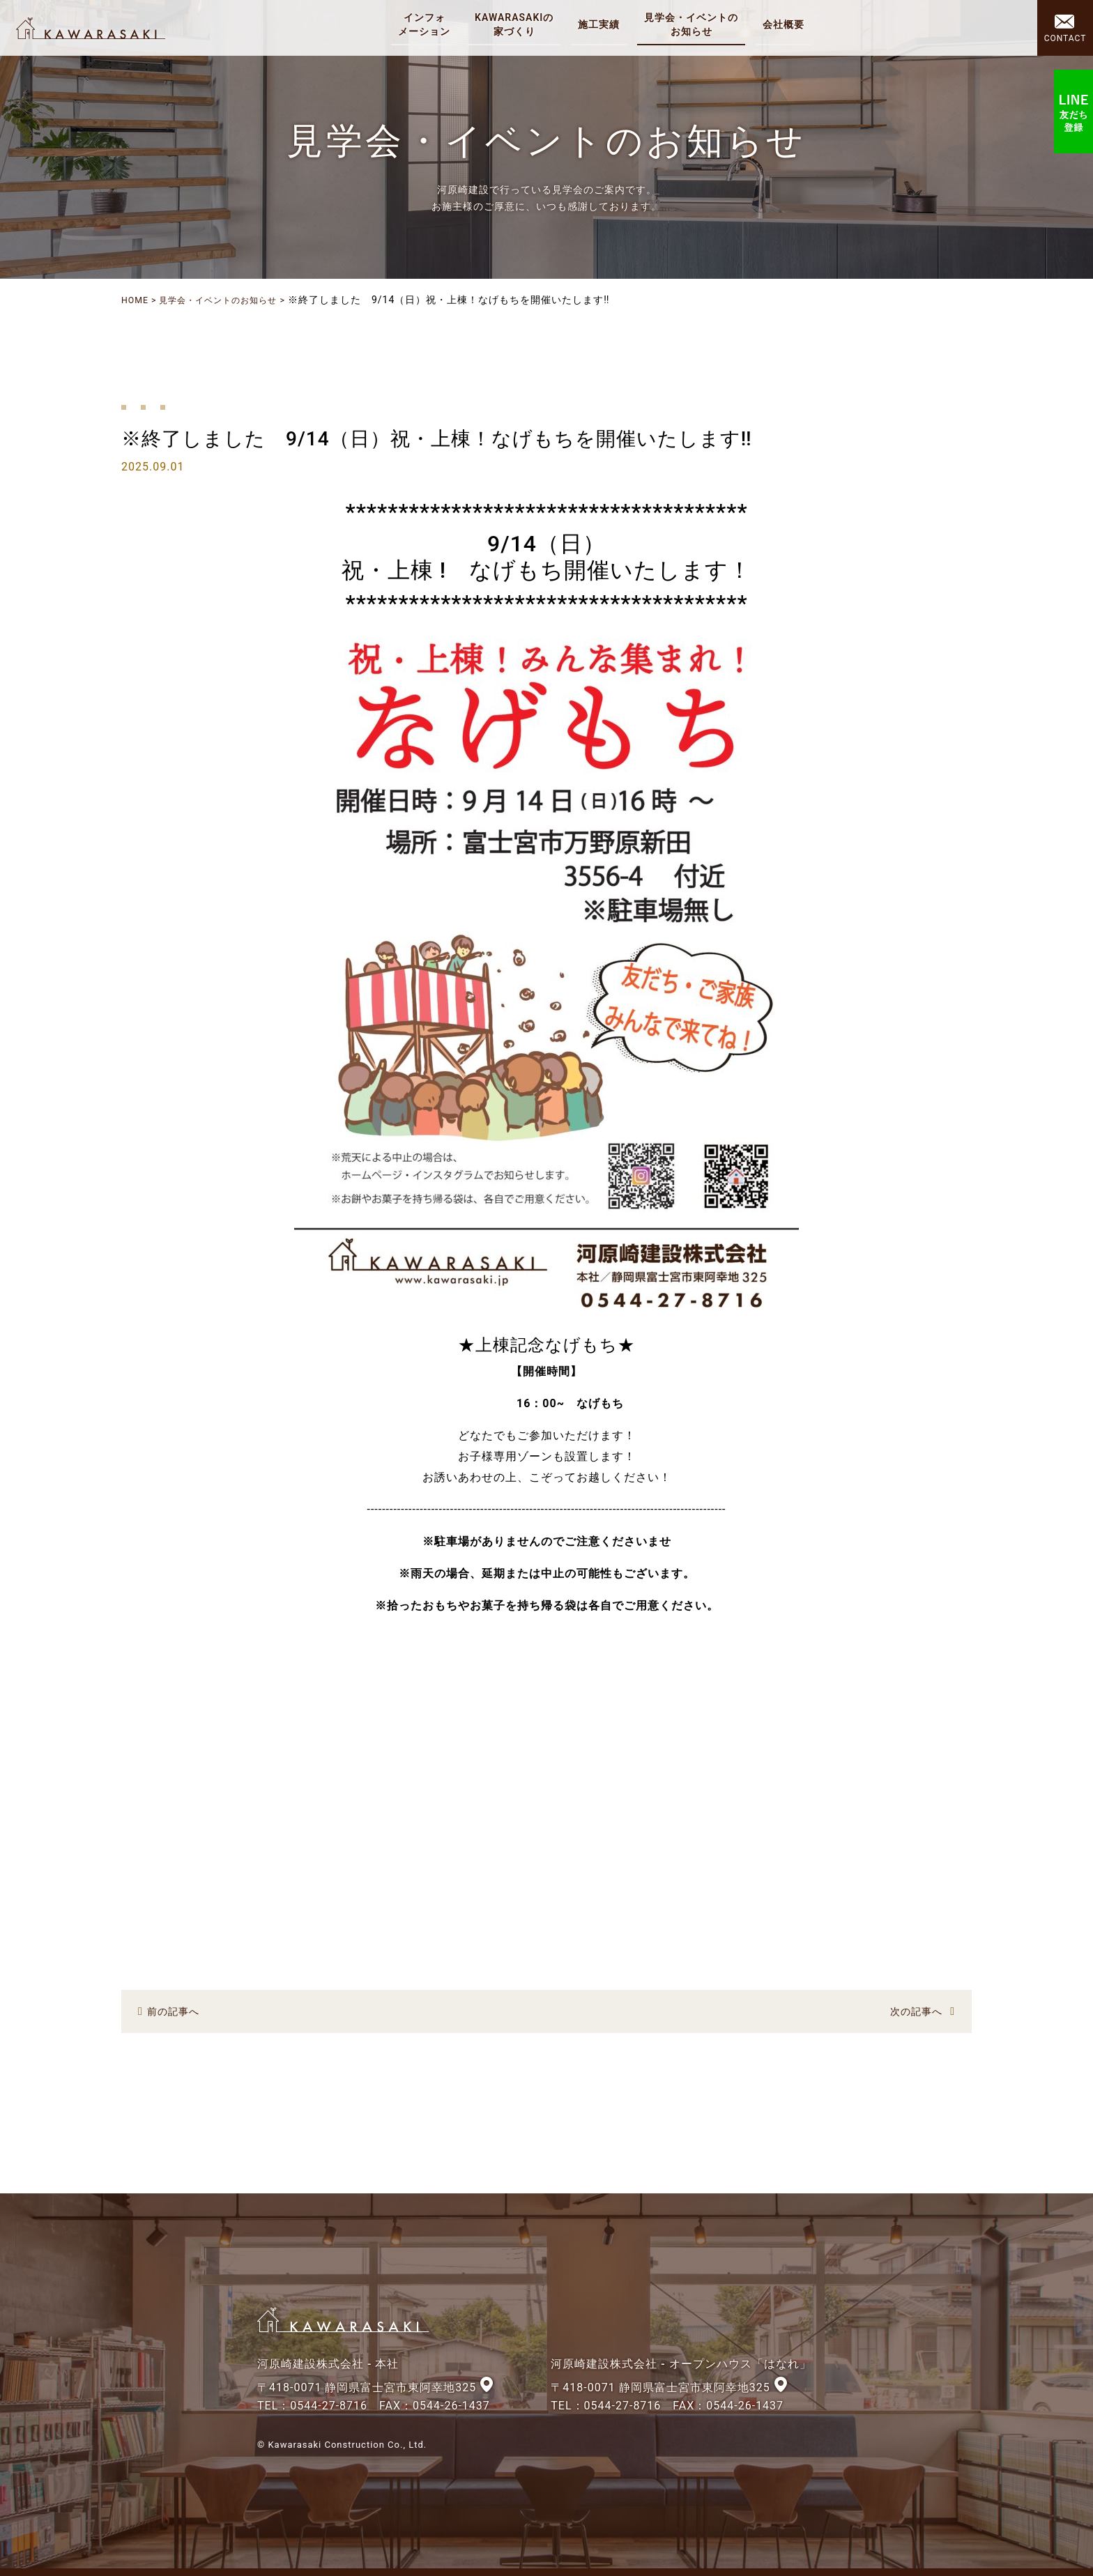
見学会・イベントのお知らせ (232, 299)
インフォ (428, 25)
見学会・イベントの (695, 25)
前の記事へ (176, 2010)
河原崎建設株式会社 (99, 28)
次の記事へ (912, 2010)
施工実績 (603, 24)
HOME (136, 299)
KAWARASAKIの (518, 25)
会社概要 (788, 24)
